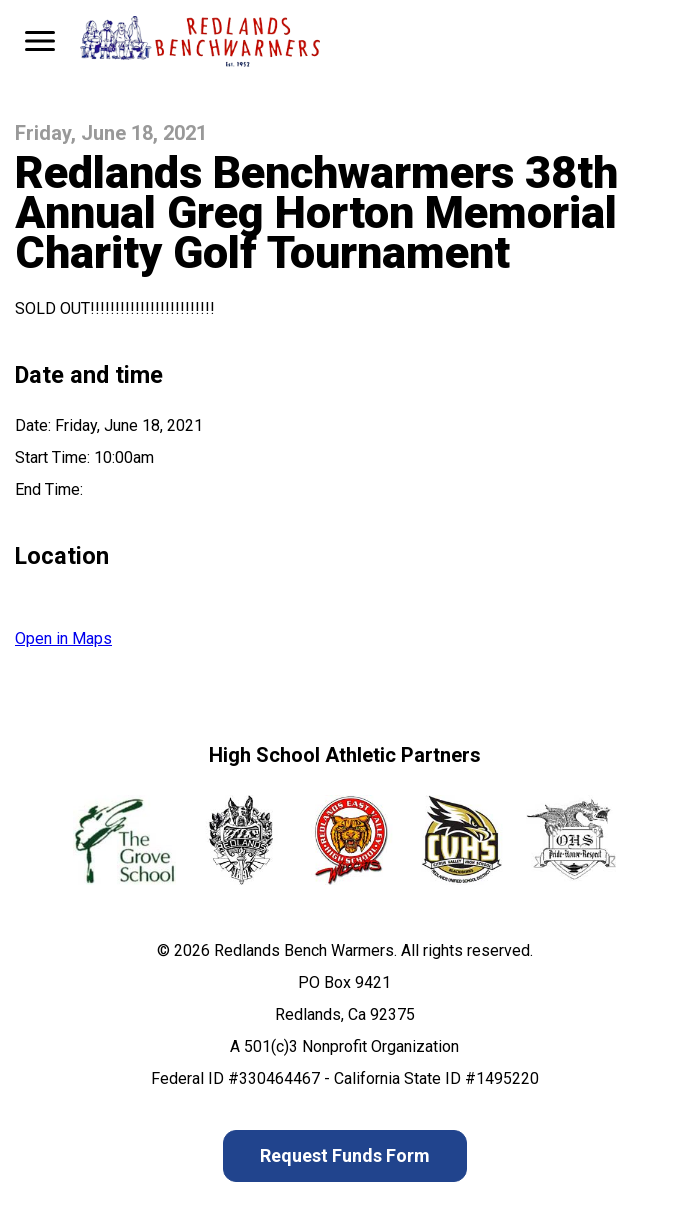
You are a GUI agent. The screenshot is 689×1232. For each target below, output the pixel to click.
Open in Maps (63, 638)
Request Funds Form (345, 1155)
